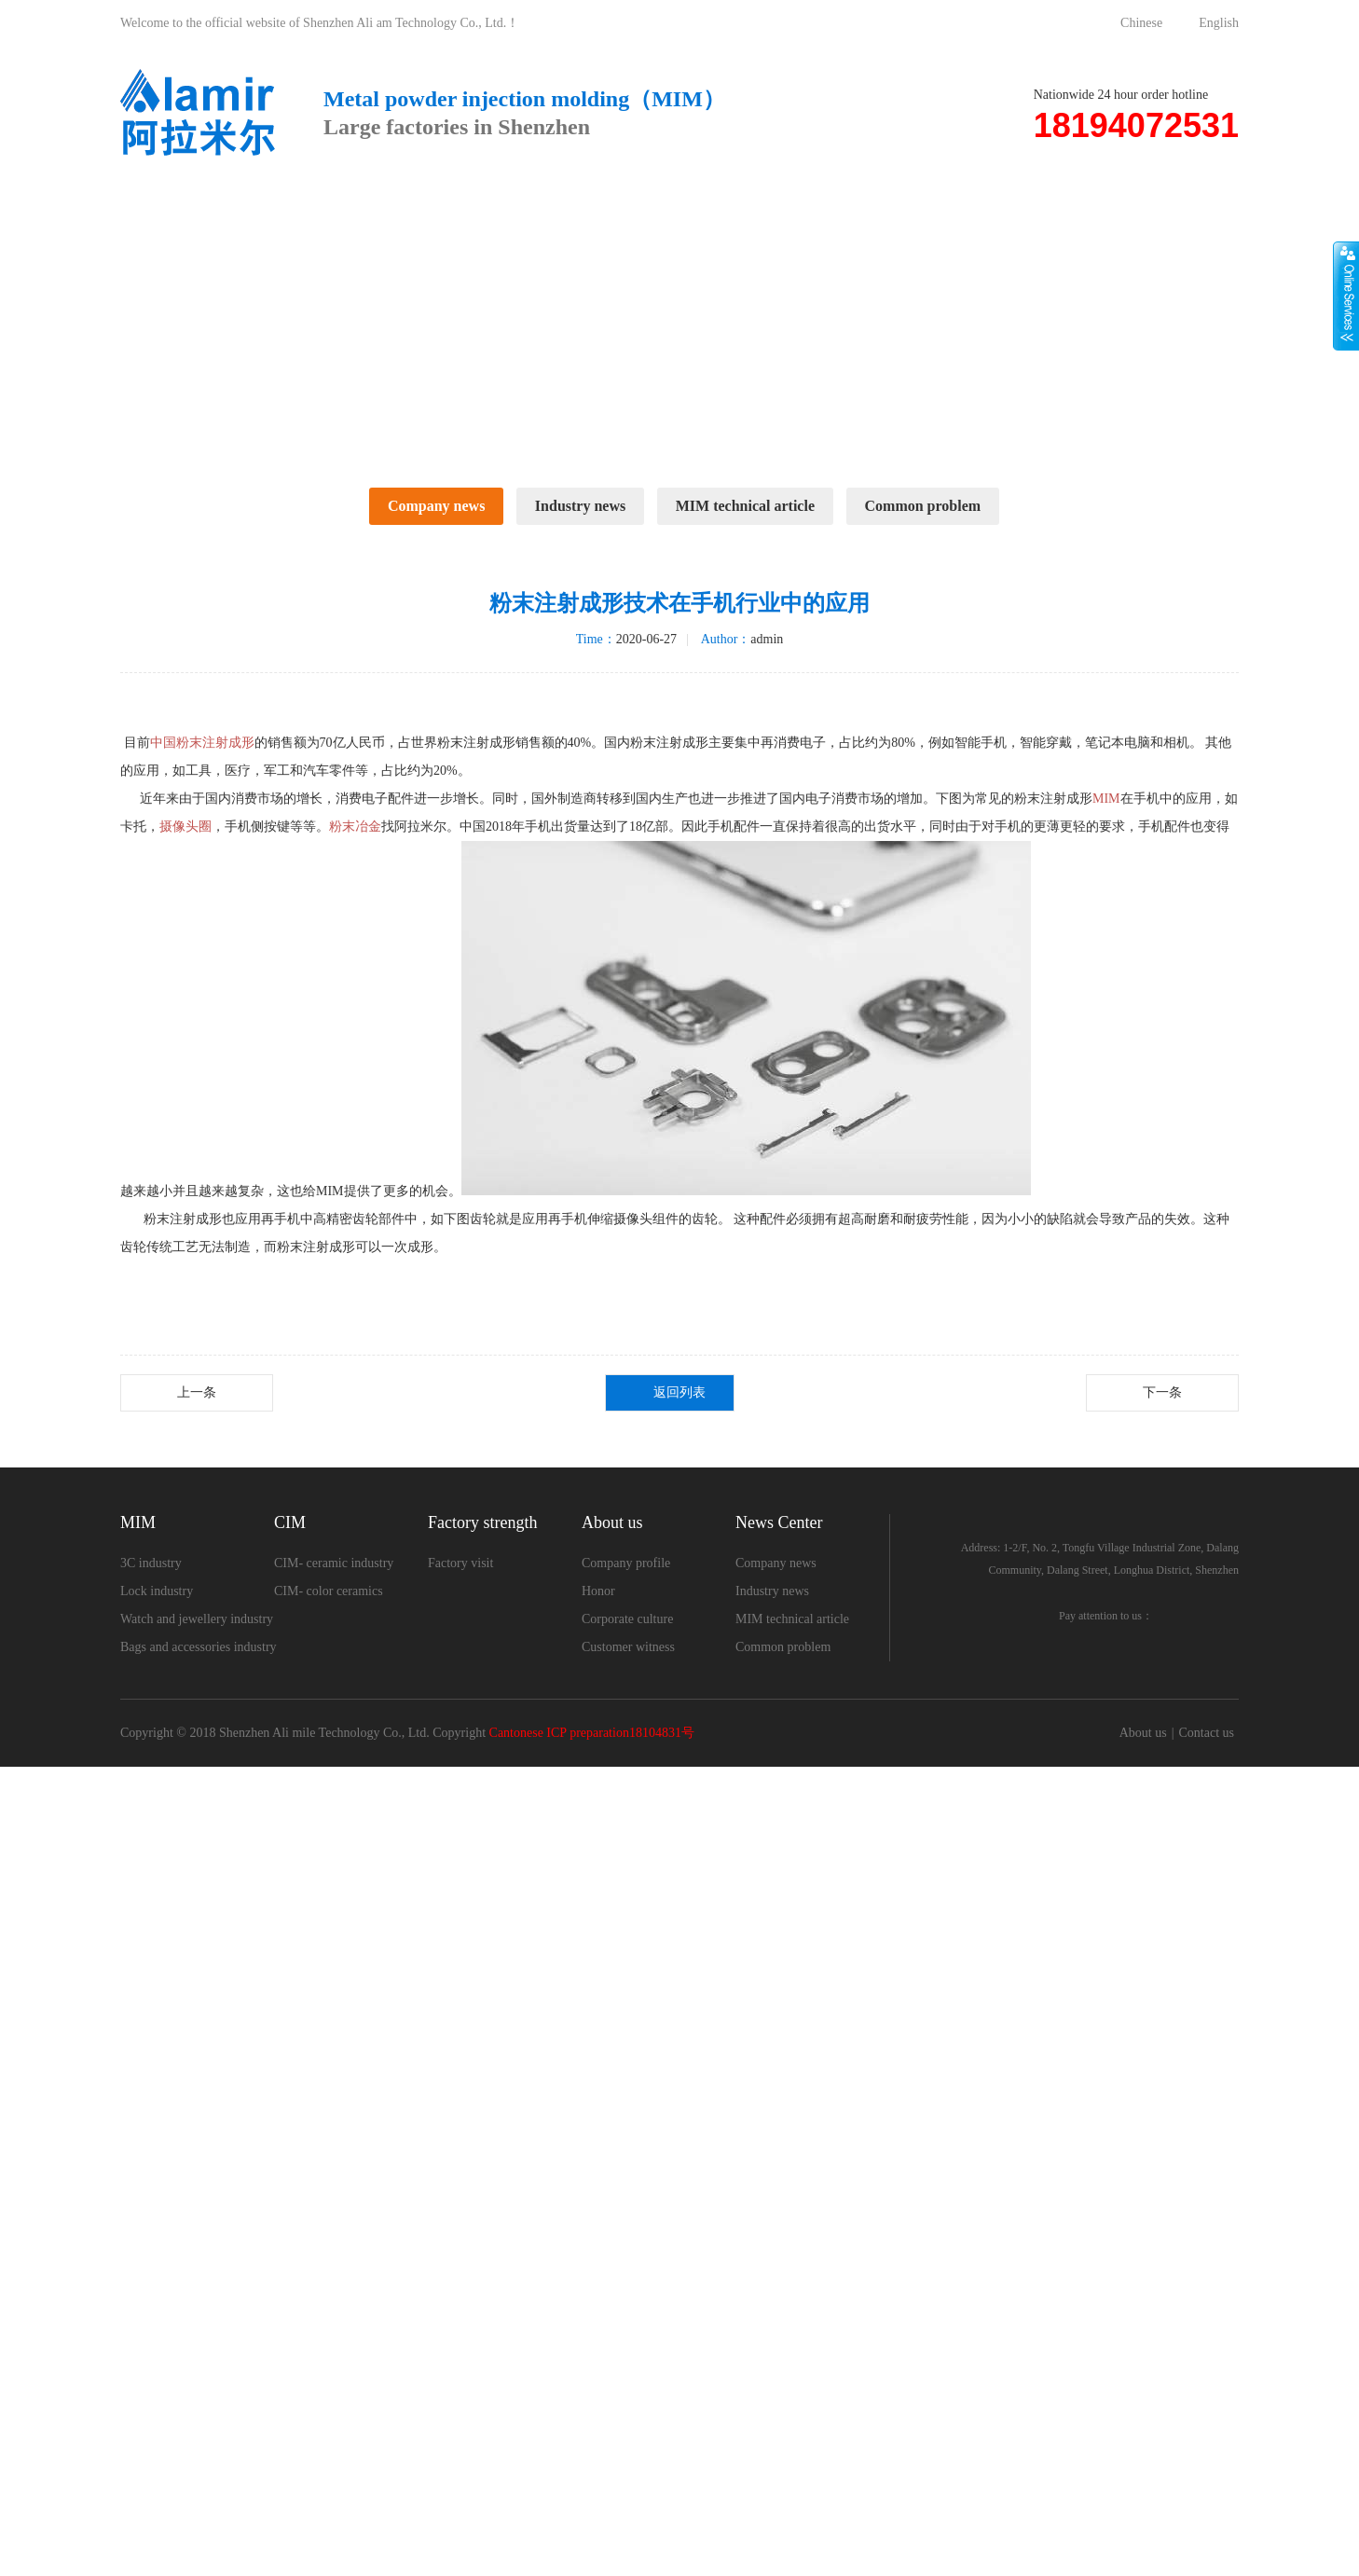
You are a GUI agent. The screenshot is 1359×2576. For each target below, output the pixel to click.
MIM (312, 204)
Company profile (626, 2350)
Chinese (1141, 23)
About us (761, 204)
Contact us (1083, 204)
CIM (435, 204)
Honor (598, 2378)
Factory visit (460, 2350)
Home (185, 204)
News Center (919, 204)
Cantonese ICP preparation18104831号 (591, 2542)
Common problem (923, 506)
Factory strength (590, 204)
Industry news (580, 506)
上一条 (196, 2179)
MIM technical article (745, 506)
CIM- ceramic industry (333, 2350)
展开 (1346, 296)
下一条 (1162, 2179)
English (1219, 23)
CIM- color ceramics (328, 2378)
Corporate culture (627, 2406)
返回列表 (679, 2179)
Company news (436, 506)
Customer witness (628, 2434)
